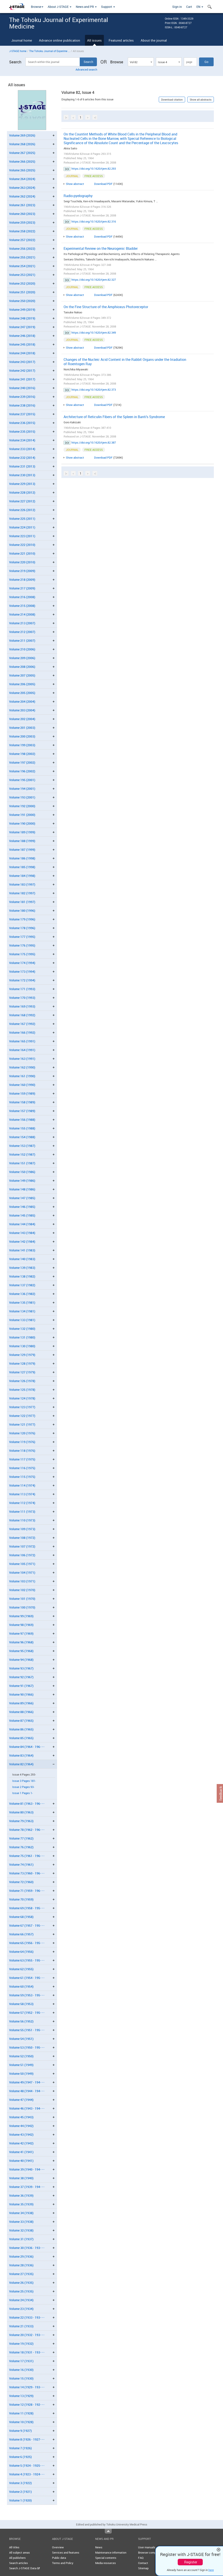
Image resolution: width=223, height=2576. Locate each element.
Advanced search (86, 69)
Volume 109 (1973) (22, 1529)
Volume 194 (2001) (22, 789)
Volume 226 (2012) (22, 510)
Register (190, 2562)
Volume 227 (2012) (22, 501)
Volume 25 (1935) (21, 2291)
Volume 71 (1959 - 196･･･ (27, 1891)
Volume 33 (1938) (21, 2222)
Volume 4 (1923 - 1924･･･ (27, 2474)
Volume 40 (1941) (21, 2161)
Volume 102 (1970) (22, 1590)
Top (108, 2531)
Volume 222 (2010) (22, 545)
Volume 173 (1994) (22, 971)
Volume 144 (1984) (22, 1224)
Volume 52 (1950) (21, 2056)
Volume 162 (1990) (22, 1067)
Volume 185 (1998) (22, 867)
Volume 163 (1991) (22, 1059)
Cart (189, 7)
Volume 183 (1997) (22, 884)
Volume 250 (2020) (22, 301)
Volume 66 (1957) (21, 1934)
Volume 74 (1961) (21, 1864)
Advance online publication (59, 40)
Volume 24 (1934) (21, 2300)
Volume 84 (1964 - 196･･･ (27, 1747)
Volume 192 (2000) (22, 806)
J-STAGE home (17, 51)
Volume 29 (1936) (21, 2256)
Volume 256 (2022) (22, 248)
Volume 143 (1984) (22, 1233)
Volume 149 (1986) (22, 1180)
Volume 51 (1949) (21, 2065)
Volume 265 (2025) (22, 170)
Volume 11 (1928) (21, 2413)
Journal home (21, 40)
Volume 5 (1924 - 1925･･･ (27, 2465)
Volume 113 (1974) (22, 1494)
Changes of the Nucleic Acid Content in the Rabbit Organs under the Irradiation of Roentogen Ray (125, 361)
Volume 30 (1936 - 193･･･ (27, 2248)
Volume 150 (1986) (22, 1172)
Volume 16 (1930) (21, 2370)
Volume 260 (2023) (22, 214)
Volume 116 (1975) (22, 1468)
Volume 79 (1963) (21, 1821)
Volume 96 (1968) (21, 1642)
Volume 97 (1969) (21, 1633)
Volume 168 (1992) (22, 1015)
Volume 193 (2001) (22, 797)
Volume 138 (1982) (22, 1276)
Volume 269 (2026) (22, 135)
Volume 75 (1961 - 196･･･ (27, 1856)
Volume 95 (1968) (21, 1651)
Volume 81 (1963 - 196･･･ (27, 1803)
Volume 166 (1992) (22, 1032)
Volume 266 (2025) (22, 161)
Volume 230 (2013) (22, 475)
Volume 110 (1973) (22, 1520)
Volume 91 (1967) (21, 1686)
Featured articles (121, 40)
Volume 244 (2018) (22, 353)
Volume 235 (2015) (22, 431)
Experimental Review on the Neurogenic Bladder (101, 248)
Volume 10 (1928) (21, 2422)
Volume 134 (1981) (22, 1311)
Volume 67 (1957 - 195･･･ (27, 1925)
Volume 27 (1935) (21, 2274)
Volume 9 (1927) (20, 2431)
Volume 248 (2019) (22, 318)
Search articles (18, 2563)
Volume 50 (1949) (21, 2073)
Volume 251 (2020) (22, 292)
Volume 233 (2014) (22, 449)
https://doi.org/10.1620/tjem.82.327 (93, 280)
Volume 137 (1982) (22, 1285)
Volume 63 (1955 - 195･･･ (27, 1960)
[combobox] (141, 61)
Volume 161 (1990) (22, 1076)
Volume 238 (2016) (22, 405)
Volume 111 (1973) (22, 1511)
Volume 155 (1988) (22, 1128)
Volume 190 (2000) (22, 823)
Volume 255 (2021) (22, 257)
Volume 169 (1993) (22, 1006)
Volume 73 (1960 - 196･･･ (27, 1873)
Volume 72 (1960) (21, 1882)
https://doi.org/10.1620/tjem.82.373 (93, 390)
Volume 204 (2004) (22, 701)
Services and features (65, 2552)
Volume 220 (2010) (22, 562)
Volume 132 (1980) (22, 1329)
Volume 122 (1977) (22, 1416)
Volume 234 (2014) (22, 440)
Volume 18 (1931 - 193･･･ (27, 2352)
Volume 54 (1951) (21, 2039)
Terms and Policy (62, 2563)
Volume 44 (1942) (21, 2126)
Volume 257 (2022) (22, 240)
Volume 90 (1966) (21, 1694)
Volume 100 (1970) (22, 1607)
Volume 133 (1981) (22, 1320)
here (211, 2570)
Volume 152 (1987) (22, 1154)
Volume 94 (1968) (21, 1660)
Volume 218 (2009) (22, 579)
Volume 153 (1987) (22, 1146)
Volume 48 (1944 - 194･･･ (27, 2091)
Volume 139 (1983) (22, 1268)
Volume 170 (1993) (22, 998)
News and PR (86, 7)
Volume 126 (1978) (22, 1381)
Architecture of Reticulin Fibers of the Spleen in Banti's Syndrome (114, 416)
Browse (37, 7)
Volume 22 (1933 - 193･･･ (27, 2317)
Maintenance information (110, 2552)
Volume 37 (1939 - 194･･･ (27, 2187)
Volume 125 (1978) (22, 1390)
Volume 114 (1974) (22, 1485)
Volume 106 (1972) (22, 1555)
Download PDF (103, 184)
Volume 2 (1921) (20, 2492)
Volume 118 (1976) (22, 1450)
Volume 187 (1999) (22, 849)
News (98, 2547)
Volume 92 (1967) (21, 1677)
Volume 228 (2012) (22, 492)
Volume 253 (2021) (22, 275)
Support (108, 7)
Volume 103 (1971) (22, 1581)
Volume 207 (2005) (22, 675)
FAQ (141, 2558)
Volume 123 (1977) (22, 1407)
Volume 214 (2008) (22, 614)
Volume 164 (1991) (22, 1050)
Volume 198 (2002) (22, 754)
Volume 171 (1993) (22, 989)
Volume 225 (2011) (22, 519)
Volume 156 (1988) (22, 1120)
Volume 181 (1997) (22, 902)
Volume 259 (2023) (22, 222)
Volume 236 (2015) (22, 423)
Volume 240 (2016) (22, 388)
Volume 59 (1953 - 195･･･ (27, 1995)
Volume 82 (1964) (21, 1764)
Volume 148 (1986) (22, 1189)
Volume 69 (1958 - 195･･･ (27, 1908)
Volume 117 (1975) (22, 1459)
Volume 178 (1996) (22, 928)
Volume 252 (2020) (22, 283)
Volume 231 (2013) (22, 466)
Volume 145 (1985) (22, 1215)
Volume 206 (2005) (22, 684)
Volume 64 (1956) (21, 1952)
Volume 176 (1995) (22, 945)
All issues (94, 40)
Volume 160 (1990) (22, 1085)
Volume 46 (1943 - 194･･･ (27, 2108)
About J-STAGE (59, 7)
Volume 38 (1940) (21, 2178)
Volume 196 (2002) (22, 771)
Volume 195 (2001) (22, 780)
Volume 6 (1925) (20, 2457)
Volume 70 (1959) (21, 1899)
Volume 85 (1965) (21, 1738)
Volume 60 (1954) (21, 1986)
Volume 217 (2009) (22, 588)
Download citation (172, 99)
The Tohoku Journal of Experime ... (49, 51)
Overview (58, 2547)
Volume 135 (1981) (22, 1302)
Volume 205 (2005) (22, 693)
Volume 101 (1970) (22, 1599)
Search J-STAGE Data (24, 2568)
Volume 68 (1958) (21, 1917)
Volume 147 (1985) (22, 1198)
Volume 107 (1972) (22, 1546)
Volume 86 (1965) (21, 1729)
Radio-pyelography (78, 195)
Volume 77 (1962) (21, 1838)
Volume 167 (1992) (22, 1024)
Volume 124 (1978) (22, 1398)
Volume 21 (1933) (21, 2326)
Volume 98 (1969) (21, 1625)
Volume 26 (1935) (21, 2283)
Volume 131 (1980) (22, 1337)
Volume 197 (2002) (22, 762)
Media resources (105, 2563)
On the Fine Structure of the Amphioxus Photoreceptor (106, 306)
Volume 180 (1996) (22, 910)
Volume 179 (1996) (22, 919)
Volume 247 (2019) (22, 327)
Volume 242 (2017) (22, 370)
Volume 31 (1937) (21, 2239)
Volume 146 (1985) (22, 1207)
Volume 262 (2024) (22, 196)
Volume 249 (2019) (22, 309)
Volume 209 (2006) (22, 658)
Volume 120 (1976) (22, 1433)
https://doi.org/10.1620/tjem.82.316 (93, 221)
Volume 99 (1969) (21, 1616)
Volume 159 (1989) (22, 1093)
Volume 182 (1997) (22, 893)
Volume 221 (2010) (22, 553)
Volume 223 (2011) (22, 536)
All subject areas (19, 2552)
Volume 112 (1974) (22, 1503)
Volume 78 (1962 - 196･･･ (27, 1830)
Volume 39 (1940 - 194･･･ (27, 2169)
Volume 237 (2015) (22, 414)
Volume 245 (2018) (22, 344)
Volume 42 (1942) (21, 2143)
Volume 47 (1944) (21, 2100)
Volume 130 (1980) (22, 1346)
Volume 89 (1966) (21, 1703)
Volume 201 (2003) (22, 728)
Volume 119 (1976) (22, 1442)
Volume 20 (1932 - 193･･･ (27, 2335)
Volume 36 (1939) (21, 2195)
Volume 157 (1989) (22, 1111)
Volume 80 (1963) (21, 1812)
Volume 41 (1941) (21, 2152)
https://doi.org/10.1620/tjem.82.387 (93, 442)
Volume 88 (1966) (21, 1712)
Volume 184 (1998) (22, 876)
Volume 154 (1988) (22, 1137)
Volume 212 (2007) (22, 632)
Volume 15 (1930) (21, 2378)
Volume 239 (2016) (22, 397)
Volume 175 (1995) (22, 954)
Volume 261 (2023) (22, 205)
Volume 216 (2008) (22, 597)
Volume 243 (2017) (22, 362)
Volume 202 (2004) (22, 719)
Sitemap (143, 2568)
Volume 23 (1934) (21, 2309)
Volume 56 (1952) (21, 2021)
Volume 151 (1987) (22, 1163)
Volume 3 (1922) (20, 2483)
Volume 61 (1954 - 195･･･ (27, 1978)
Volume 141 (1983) (22, 1250)
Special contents (105, 2558)
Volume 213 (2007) (22, 623)
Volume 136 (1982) (22, 1294)
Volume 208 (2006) (22, 667)
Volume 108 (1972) (22, 1538)
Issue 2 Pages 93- (23, 1787)
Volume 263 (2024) (22, 188)
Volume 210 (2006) (22, 649)
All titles (14, 2547)
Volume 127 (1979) (22, 1372)
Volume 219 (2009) (22, 571)
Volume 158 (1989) (22, 1102)
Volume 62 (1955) (21, 1969)
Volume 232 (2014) (22, 458)
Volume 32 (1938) (21, 2230)
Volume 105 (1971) (22, 1564)
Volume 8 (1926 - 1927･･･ (27, 2439)
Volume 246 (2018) (22, 336)
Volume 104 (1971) (22, 1572)
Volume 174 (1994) (22, 963)
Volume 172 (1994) (22, 980)
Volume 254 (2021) (22, 266)
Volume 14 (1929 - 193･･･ (27, 2387)
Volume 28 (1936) (21, 2265)
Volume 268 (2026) (22, 144)
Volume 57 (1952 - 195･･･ (27, 2012)
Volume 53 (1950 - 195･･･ (27, 2047)
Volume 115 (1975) (22, 1477)
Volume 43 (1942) (21, 2134)
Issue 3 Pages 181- (24, 1781)
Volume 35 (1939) (21, 2204)
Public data (59, 2558)
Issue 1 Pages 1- (22, 1793)
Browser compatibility (151, 2552)
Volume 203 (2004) (22, 710)
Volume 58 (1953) (21, 2004)
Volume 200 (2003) (22, 736)
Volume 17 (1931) (21, 2361)
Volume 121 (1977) (22, 1424)
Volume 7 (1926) (20, 2448)
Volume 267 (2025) (22, 153)
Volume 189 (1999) (22, 832)
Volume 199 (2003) (22, 745)
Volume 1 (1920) (20, 2500)
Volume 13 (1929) (21, 2396)
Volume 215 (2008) (22, 606)
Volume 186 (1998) (22, 858)
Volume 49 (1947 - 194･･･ (27, 2082)
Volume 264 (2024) (22, 179)
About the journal (154, 40)
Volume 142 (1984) (22, 1241)
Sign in (177, 7)
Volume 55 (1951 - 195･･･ (27, 2030)
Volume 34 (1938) (21, 2213)
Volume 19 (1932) (21, 2343)
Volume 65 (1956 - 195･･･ (27, 1943)
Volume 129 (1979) (22, 1355)
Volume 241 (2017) (22, 379)
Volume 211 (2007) (22, 640)
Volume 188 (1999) (22, 841)
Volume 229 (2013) (22, 484)
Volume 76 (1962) (21, 1847)
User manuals (146, 2547)
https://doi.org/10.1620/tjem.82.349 (93, 332)
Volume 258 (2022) (22, 231)
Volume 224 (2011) (22, 527)
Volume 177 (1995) (22, 937)
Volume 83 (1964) (21, 1755)
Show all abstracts (200, 99)
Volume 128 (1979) (22, 1363)
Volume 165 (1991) (22, 1041)
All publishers (17, 2558)
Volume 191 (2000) (22, 815)
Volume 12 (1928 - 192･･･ (27, 2404)
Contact (143, 2563)
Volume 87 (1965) (21, 1720)
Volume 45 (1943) (21, 2117)
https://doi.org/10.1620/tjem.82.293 (93, 168)
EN (199, 7)
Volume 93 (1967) (21, 1668)
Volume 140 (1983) (22, 1259)
